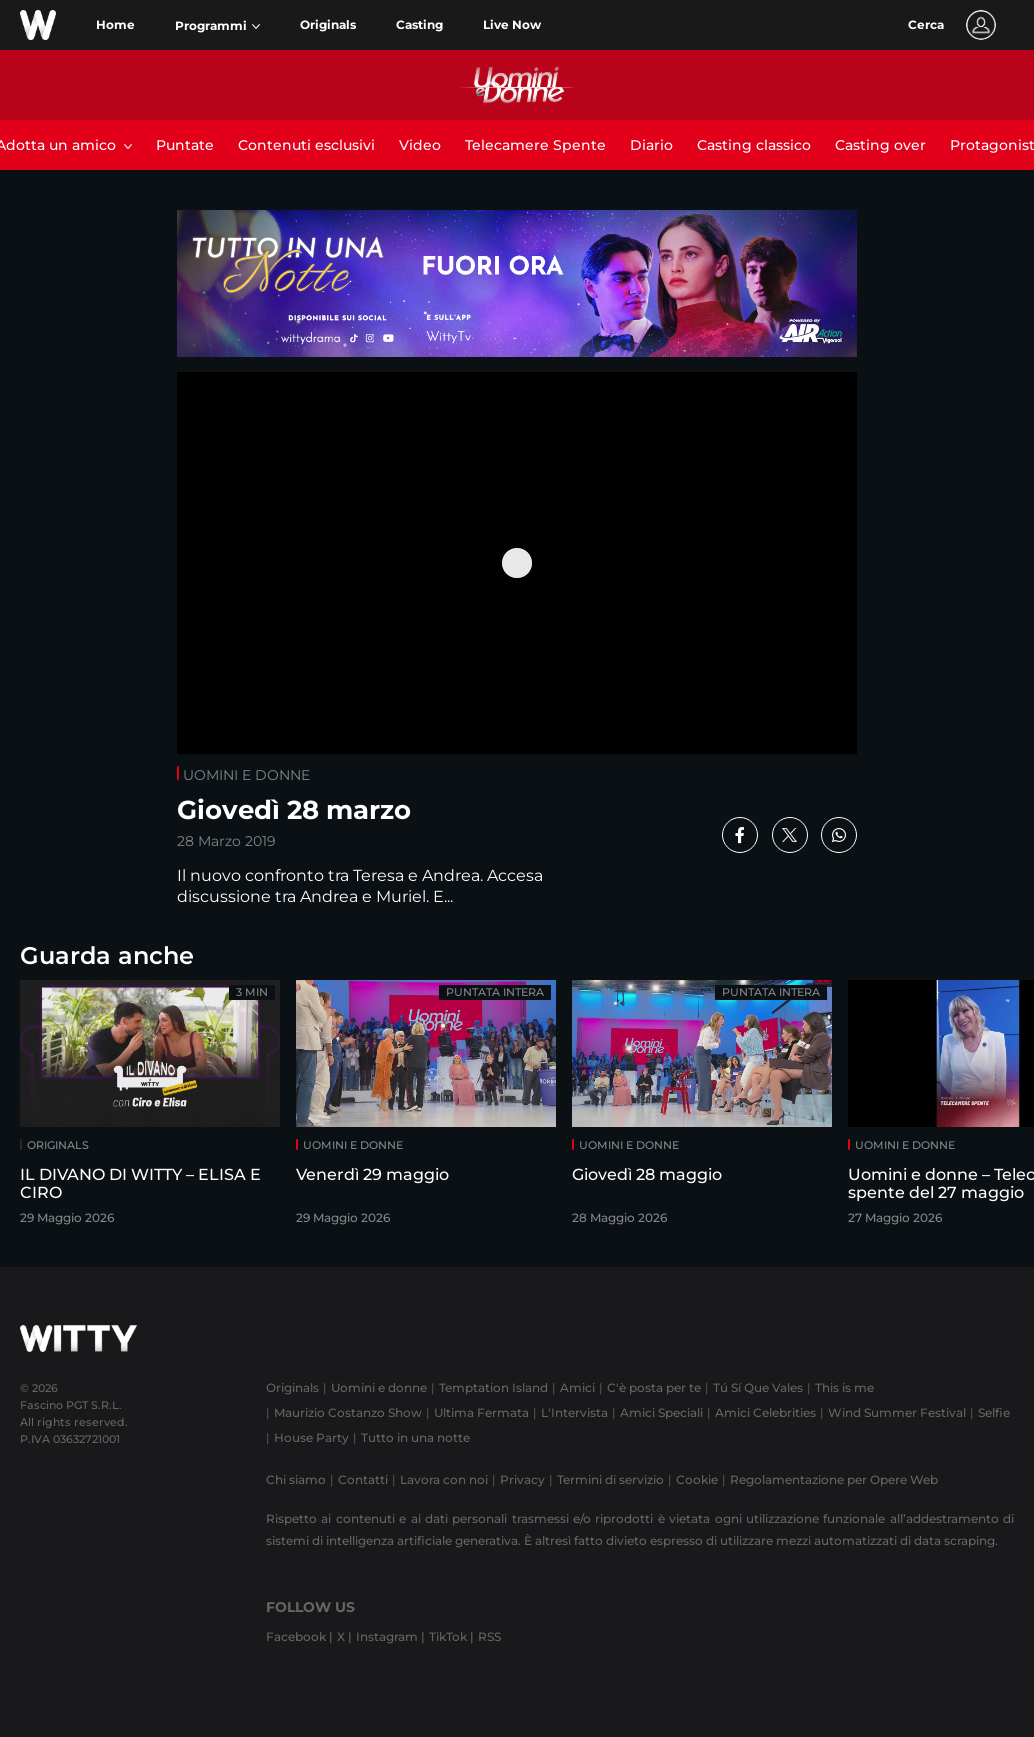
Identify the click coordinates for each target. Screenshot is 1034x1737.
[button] (217, 26)
